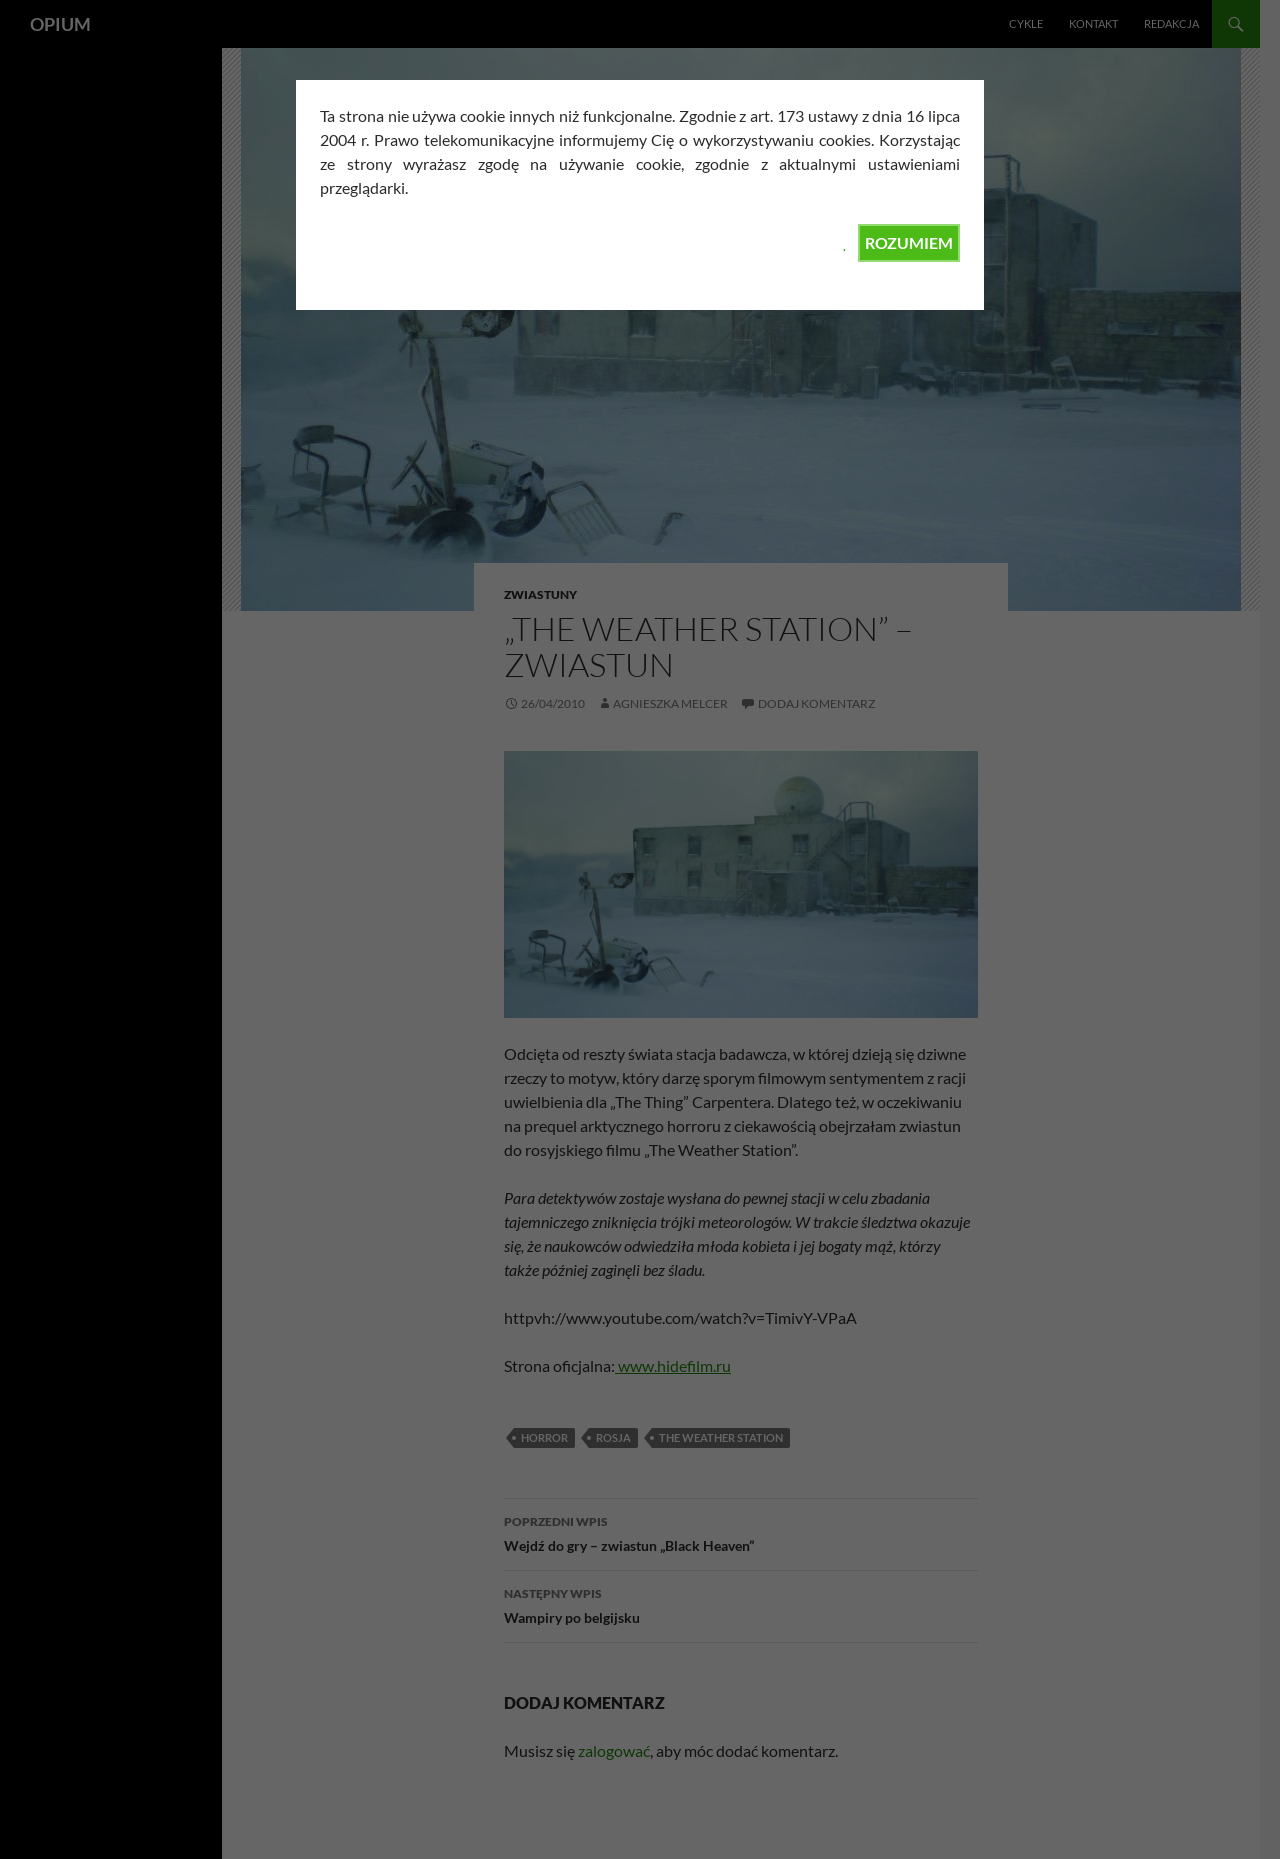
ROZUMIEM (909, 242)
